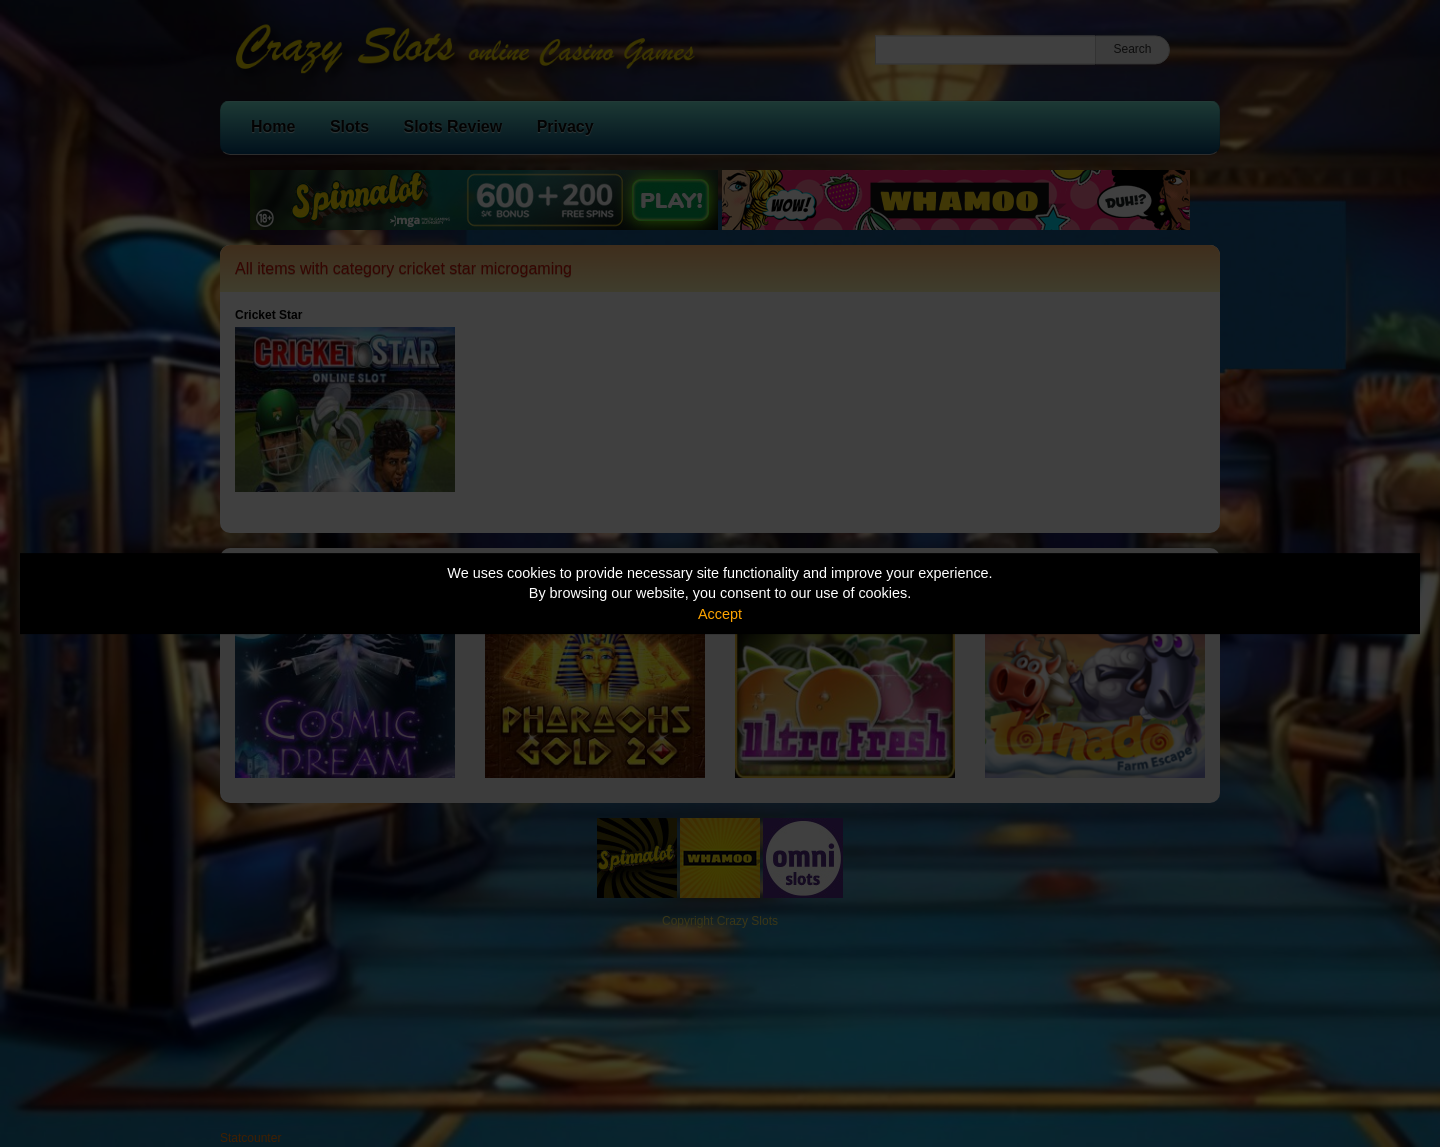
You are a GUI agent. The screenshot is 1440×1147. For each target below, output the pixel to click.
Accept (720, 614)
